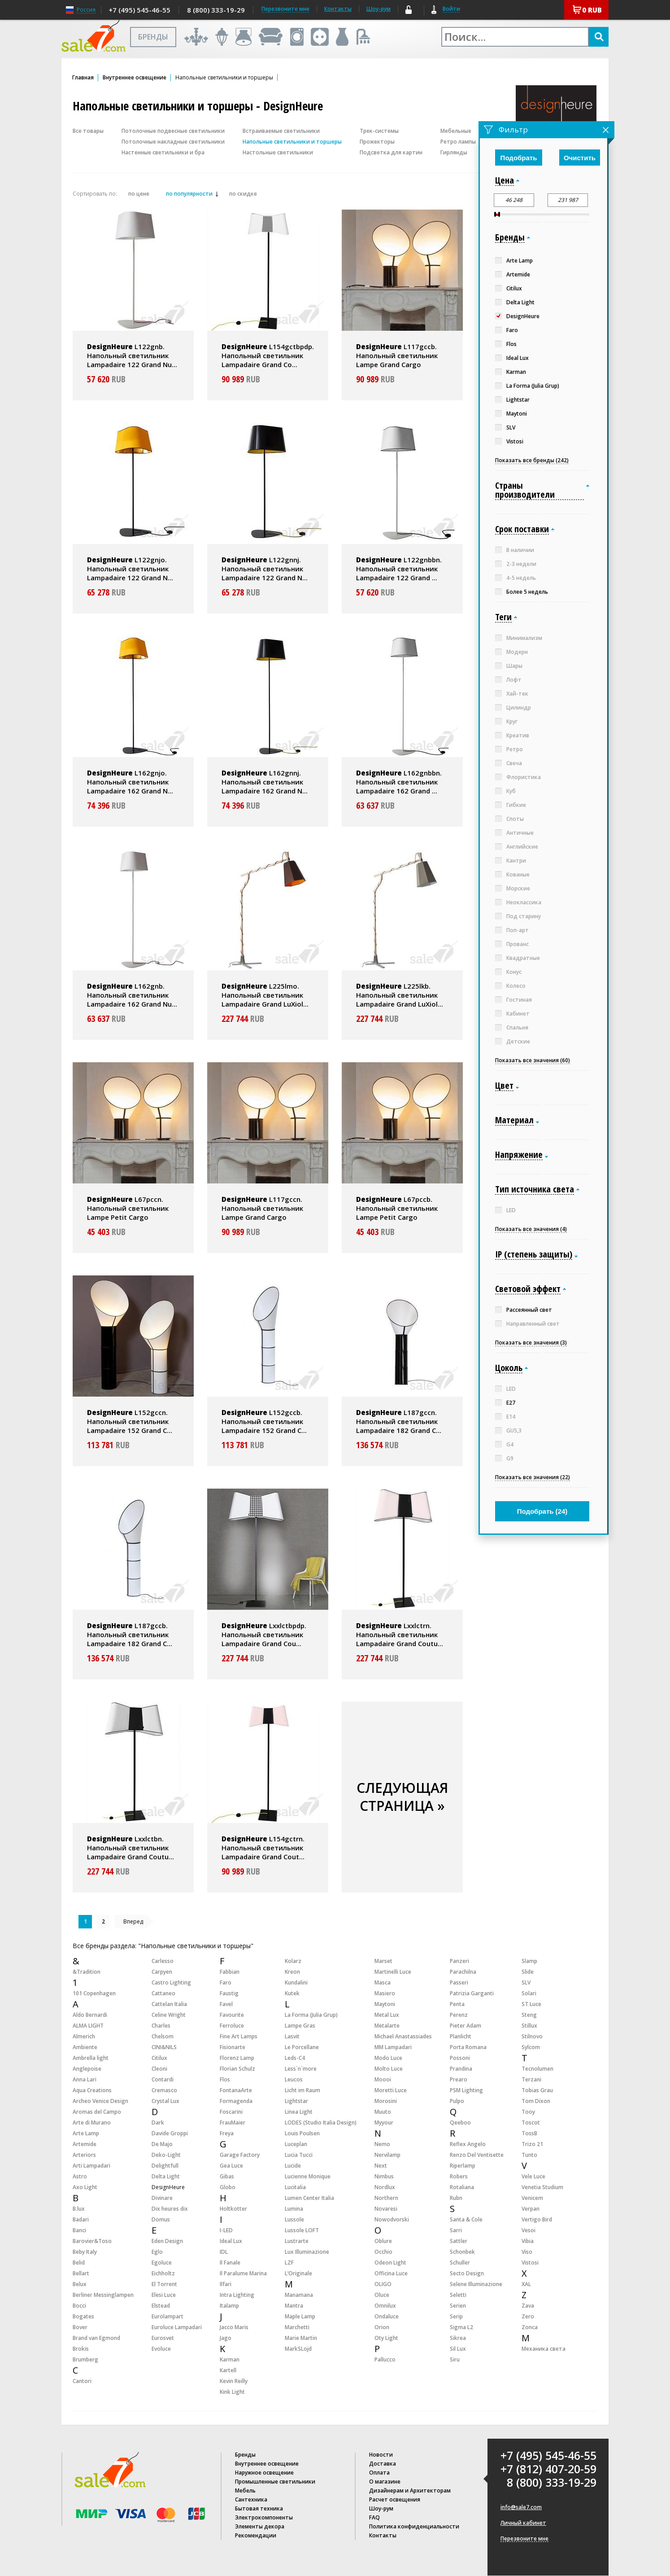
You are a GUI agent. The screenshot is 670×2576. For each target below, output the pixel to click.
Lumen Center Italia (309, 2198)
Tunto (529, 2155)
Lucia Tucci (299, 2155)
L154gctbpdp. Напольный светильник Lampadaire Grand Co (268, 355)
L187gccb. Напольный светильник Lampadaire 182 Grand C (129, 1634)
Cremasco (164, 2090)
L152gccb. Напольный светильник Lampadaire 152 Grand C (264, 1421)
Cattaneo (163, 1993)
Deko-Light (166, 2155)
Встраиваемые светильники (281, 131)
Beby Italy (85, 2252)
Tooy (528, 2112)
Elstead (161, 2305)
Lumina (294, 2208)
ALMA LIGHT (88, 2025)
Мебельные (455, 131)
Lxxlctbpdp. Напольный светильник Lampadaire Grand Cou (264, 1634)
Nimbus (384, 2176)
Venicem (532, 2198)
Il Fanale (230, 2262)
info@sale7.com (521, 2507)
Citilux (159, 2058)
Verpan (530, 2208)
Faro (225, 1982)
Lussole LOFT (302, 2230)
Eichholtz (163, 2273)
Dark (158, 2122)
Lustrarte (297, 2241)
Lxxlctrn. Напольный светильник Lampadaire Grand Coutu (399, 1634)
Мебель (245, 2490)
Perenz (459, 2015)
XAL (526, 2284)
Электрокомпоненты (264, 2517)
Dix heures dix (170, 2208)
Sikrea (458, 2338)
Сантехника (251, 2499)
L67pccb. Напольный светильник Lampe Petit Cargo (397, 1208)
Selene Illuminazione (476, 2284)
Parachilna (463, 1972)
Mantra (294, 2305)
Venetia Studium (542, 2187)
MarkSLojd (298, 2349)
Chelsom (163, 2036)
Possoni (460, 2058)
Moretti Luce (390, 2090)
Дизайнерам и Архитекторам (410, 2490)
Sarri (456, 2230)
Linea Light (299, 2112)
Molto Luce (388, 2068)
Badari (81, 2219)
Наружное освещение (264, 2472)
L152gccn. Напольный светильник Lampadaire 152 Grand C (129, 1421)
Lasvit (292, 2036)
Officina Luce (391, 2273)
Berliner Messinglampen (103, 2295)
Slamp (529, 1961)
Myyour (383, 2122)
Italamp (229, 2305)
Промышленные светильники (275, 2481)
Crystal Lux (165, 2101)
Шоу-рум (378, 9)
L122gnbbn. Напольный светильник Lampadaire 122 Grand (399, 568)
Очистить (580, 158)
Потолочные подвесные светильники (173, 131)
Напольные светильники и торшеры (292, 141)
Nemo (382, 2144)
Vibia (528, 2241)
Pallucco (385, 2359)
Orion (381, 2327)
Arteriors (84, 2155)
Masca (382, 1982)
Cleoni (159, 2068)
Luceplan (296, 2144)
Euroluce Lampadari (177, 2327)
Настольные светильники (278, 152)
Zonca (530, 2327)
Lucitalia (295, 2187)
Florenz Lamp (237, 2058)
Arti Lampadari (91, 2165)
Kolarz (293, 1961)
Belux (80, 2284)
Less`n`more (301, 2068)
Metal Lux (386, 2015)
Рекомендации (255, 2535)
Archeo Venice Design (100, 2101)
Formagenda (236, 2101)
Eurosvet (163, 2338)
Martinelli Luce (392, 1972)
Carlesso (163, 1961)
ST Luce (531, 2004)
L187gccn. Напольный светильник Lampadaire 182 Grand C (398, 1421)
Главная (83, 77)
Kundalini (296, 1982)
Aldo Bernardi (90, 2015)
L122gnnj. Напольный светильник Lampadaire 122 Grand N (265, 568)
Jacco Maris (234, 2327)
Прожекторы (377, 141)
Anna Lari (84, 2079)
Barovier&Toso (92, 2241)
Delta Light (166, 2176)
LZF (289, 2262)
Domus (161, 2219)
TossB (529, 2133)
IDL (224, 2252)
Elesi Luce (164, 2295)
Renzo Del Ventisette (477, 2155)
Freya (227, 2133)
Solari (529, 1993)
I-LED (226, 2230)
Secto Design (467, 2273)
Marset (383, 1961)
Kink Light (232, 2392)
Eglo (157, 2252)
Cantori (82, 2381)
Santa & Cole (466, 2219)
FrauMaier (232, 2122)
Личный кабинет (523, 2522)
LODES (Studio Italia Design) (321, 2122)
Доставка (382, 2463)
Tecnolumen (537, 2068)
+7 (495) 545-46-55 (139, 9)
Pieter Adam (465, 2025)
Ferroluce (232, 2025)
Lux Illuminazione (307, 2252)
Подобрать (518, 158)
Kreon (292, 1972)
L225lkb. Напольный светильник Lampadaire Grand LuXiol (399, 994)
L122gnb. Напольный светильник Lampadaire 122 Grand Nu (132, 355)
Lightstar (296, 2101)
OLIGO (383, 2284)
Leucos (294, 2079)
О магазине (384, 2481)
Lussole (294, 2219)
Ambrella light (91, 2058)
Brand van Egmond (96, 2338)
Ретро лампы (458, 141)
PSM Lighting (466, 2090)
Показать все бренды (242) (532, 460)
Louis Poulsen (302, 2133)
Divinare (162, 2198)
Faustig (229, 1993)
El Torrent (164, 2284)
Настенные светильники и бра (163, 152)
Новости (381, 2454)
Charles (161, 2025)
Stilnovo (532, 2036)
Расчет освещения (394, 2499)
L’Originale (298, 2273)
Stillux (529, 2025)
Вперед (133, 1921)
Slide (528, 1972)
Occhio (383, 2252)
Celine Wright (169, 2015)
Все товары (88, 131)
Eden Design (167, 2241)
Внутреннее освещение (134, 77)
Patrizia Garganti (472, 1993)
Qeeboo (460, 2122)
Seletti (458, 2295)
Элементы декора (259, 2526)
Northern (386, 2198)
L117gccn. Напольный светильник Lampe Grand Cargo (262, 1208)
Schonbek (462, 2252)
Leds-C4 (295, 2058)
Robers (459, 2176)
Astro (80, 2176)
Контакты (338, 9)
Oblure (383, 2241)
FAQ (374, 2517)
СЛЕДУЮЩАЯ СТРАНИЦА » (402, 1797)
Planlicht (460, 2036)
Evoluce (161, 2349)
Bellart (81, 2273)
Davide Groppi (170, 2133)
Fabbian (229, 1972)
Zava (528, 2305)
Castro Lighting (171, 1982)
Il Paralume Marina (243, 2273)
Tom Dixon (536, 2101)
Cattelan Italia (169, 2004)
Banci (79, 2230)
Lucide (293, 2165)
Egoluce (162, 2262)
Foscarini (231, 2112)
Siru (455, 2359)
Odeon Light (390, 2262)
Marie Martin (301, 2338)
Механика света (544, 2349)
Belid (79, 2262)
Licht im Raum (302, 2090)
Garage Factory (240, 2155)
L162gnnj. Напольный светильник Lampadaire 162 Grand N (265, 781)
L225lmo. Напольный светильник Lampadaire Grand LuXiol (265, 994)
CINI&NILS (164, 2047)
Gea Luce (231, 2165)
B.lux (79, 2208)
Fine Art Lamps (238, 2036)
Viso (527, 2252)
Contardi (163, 2079)
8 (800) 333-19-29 (216, 9)
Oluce (381, 2295)
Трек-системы (379, 131)
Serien (458, 2305)
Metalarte (387, 2025)
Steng (529, 2015)
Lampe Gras (300, 2025)
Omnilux (385, 2305)
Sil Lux (458, 2349)
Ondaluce (386, 2316)
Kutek (292, 1993)
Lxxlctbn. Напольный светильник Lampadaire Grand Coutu (130, 1847)
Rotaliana (462, 2187)
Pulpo (457, 2101)
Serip (456, 2316)
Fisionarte (232, 2047)
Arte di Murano (92, 2122)
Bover (80, 2327)
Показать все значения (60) (532, 1060)
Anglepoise (87, 2068)
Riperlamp (462, 2165)
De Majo (162, 2144)
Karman (229, 2359)
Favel (226, 2004)
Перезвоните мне (524, 2539)
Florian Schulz (237, 2068)
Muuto (382, 2112)
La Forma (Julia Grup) (311, 2015)
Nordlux (384, 2187)
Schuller (460, 2262)
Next (380, 2165)
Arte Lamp (86, 2133)
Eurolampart (167, 2316)
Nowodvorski (391, 2219)
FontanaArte (236, 2090)
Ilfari (225, 2284)
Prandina (461, 2068)
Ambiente (85, 2047)
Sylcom (531, 2047)
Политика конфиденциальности (414, 2526)
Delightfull (165, 2165)
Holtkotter (233, 2208)
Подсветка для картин (391, 152)
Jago (225, 2338)
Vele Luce (533, 2176)
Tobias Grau (537, 2090)
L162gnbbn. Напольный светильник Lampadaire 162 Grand (399, 781)
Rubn (456, 2198)
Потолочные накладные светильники (173, 141)
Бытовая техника (259, 2508)
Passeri (459, 1982)
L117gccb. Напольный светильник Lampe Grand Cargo (397, 355)
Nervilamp (387, 2155)
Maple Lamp (300, 2316)
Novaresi (385, 2208)
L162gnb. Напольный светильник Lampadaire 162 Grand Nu (132, 994)
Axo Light (85, 2187)
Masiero (384, 1993)
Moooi (382, 2079)
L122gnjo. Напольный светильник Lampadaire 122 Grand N (130, 568)
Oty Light (386, 2338)
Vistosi (530, 2262)
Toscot (531, 2122)
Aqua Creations (92, 2090)
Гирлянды (453, 152)
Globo (227, 2187)
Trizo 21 (532, 2144)
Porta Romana (468, 2047)
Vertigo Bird (537, 2219)
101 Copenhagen (94, 1993)
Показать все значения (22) (532, 1477)
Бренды (245, 2454)
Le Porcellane (302, 2047)
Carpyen (162, 1972)
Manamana (299, 2295)
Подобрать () (542, 1511)
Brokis (81, 2349)
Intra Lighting (237, 2295)
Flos (225, 2079)
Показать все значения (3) (531, 1342)
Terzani (531, 2079)
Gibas (227, 2176)
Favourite (232, 2015)
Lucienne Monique (308, 2176)
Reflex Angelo (468, 2144)
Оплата (379, 2472)
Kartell (228, 2370)
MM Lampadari (393, 2047)
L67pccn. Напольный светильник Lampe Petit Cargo (128, 1208)
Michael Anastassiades (403, 2036)
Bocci (79, 2305)
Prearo (458, 2079)
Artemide (84, 2144)
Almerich (84, 2036)
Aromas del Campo (97, 2112)
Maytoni (384, 2004)
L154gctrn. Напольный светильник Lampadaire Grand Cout (263, 1847)
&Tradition (86, 1972)
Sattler (458, 2241)
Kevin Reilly (234, 2381)
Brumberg (85, 2359)
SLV (526, 1982)
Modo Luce (388, 2058)
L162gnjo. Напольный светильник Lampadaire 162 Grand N (130, 781)
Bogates (83, 2316)
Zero (528, 2316)
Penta (457, 2004)
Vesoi (528, 2230)
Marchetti (297, 2327)
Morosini (385, 2101)
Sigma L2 (461, 2327)
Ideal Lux (231, 2241)
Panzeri (459, 1961)
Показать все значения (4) (531, 1229)
